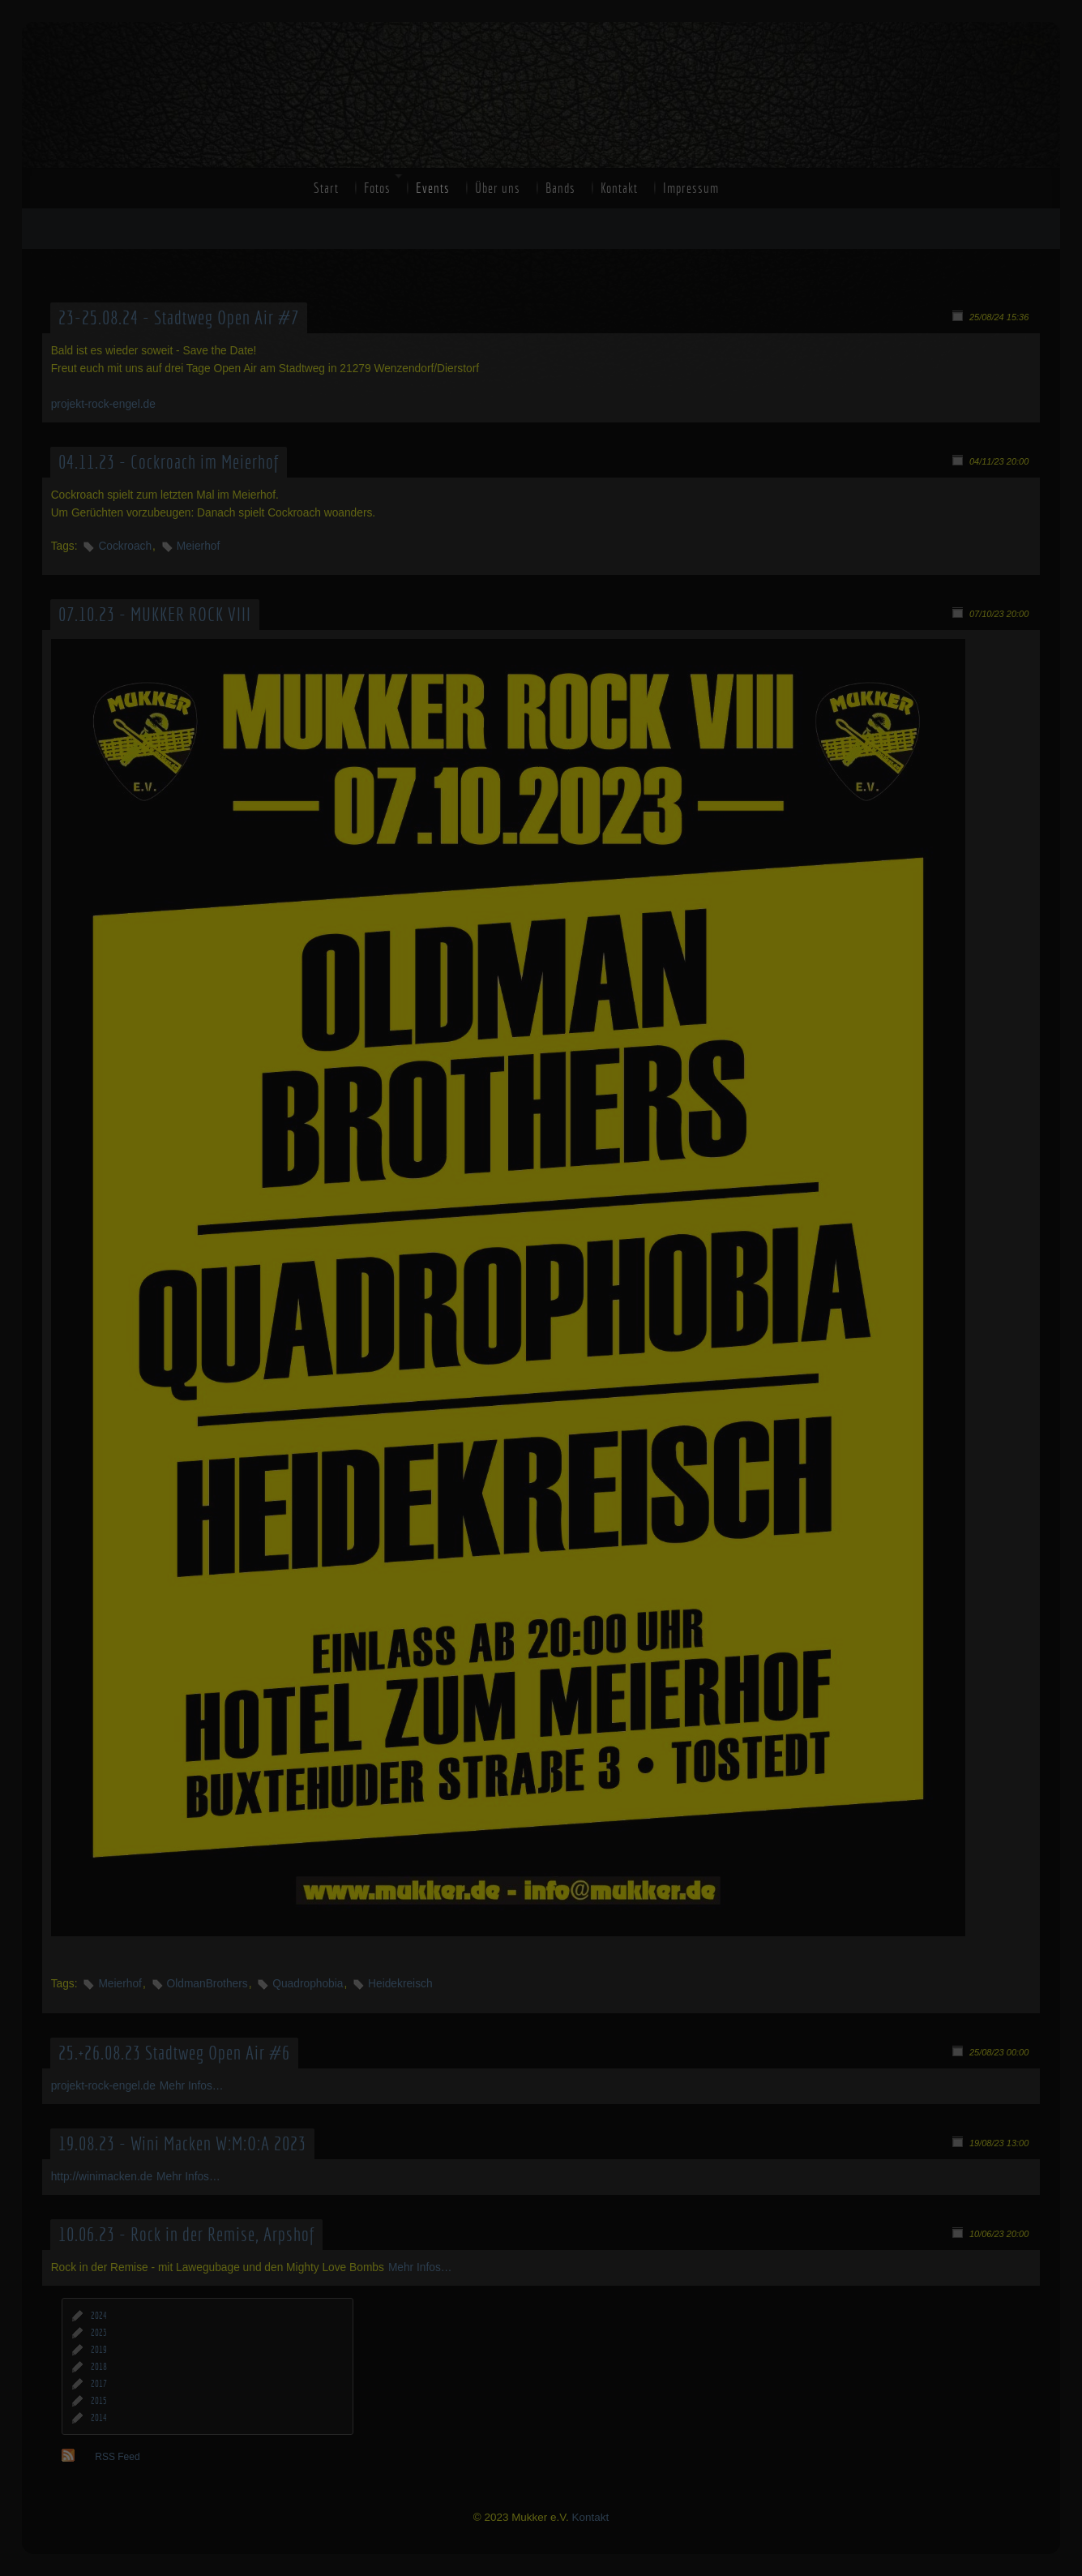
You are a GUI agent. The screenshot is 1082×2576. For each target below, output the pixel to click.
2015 (99, 2401)
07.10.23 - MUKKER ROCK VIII (154, 614)
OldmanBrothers (207, 1984)
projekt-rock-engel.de (103, 404)
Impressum (691, 188)
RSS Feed (117, 2456)
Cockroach (125, 546)
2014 (99, 2418)
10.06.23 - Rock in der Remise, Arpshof (186, 2234)
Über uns (497, 188)
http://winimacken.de (101, 2177)
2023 (99, 2332)
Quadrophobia (307, 1984)
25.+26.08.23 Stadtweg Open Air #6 (174, 2053)
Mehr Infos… (192, 2086)
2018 (99, 2366)
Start (326, 188)
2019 (99, 2349)
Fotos (377, 188)
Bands (560, 188)
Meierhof (198, 546)
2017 (99, 2384)
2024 (99, 2315)
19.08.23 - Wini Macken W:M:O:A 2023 (182, 2143)
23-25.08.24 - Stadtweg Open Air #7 (178, 317)
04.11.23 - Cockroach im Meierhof (168, 462)
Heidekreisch (400, 1984)
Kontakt (619, 188)
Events (433, 188)
